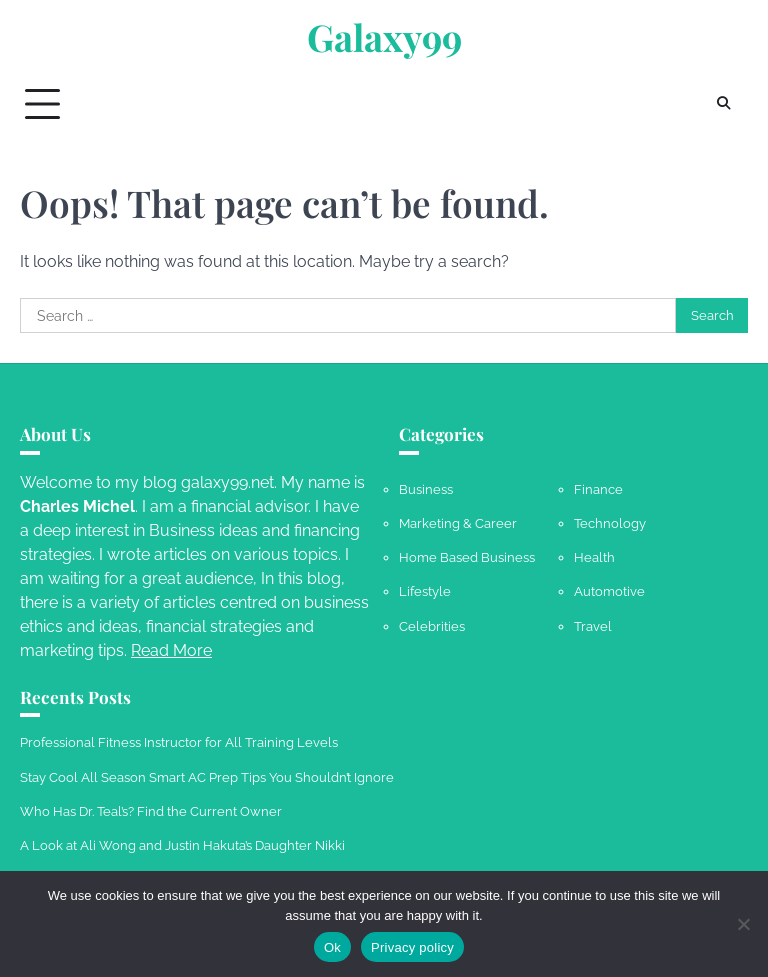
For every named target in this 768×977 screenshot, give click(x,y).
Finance (598, 489)
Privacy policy (412, 947)
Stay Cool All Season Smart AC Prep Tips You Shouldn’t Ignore (207, 777)
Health (594, 557)
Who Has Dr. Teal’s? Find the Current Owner (151, 811)
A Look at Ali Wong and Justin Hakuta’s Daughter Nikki (182, 845)
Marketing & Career (458, 523)
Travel (593, 626)
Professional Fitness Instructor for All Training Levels (179, 742)
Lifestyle (425, 591)
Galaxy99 (384, 37)
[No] (743, 924)
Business (426, 489)
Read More (171, 650)
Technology (610, 523)
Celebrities (432, 626)
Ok (332, 947)
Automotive (609, 591)
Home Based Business (467, 557)
